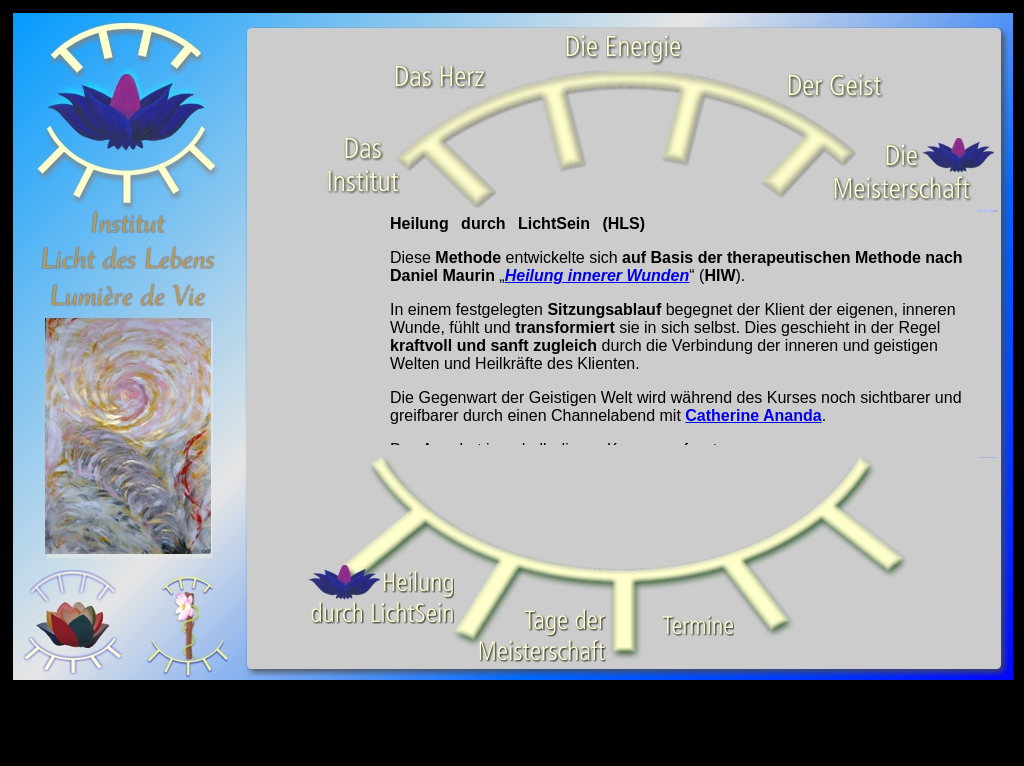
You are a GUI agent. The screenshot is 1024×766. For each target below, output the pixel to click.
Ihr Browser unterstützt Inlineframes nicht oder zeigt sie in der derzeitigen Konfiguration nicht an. (621, 328)
